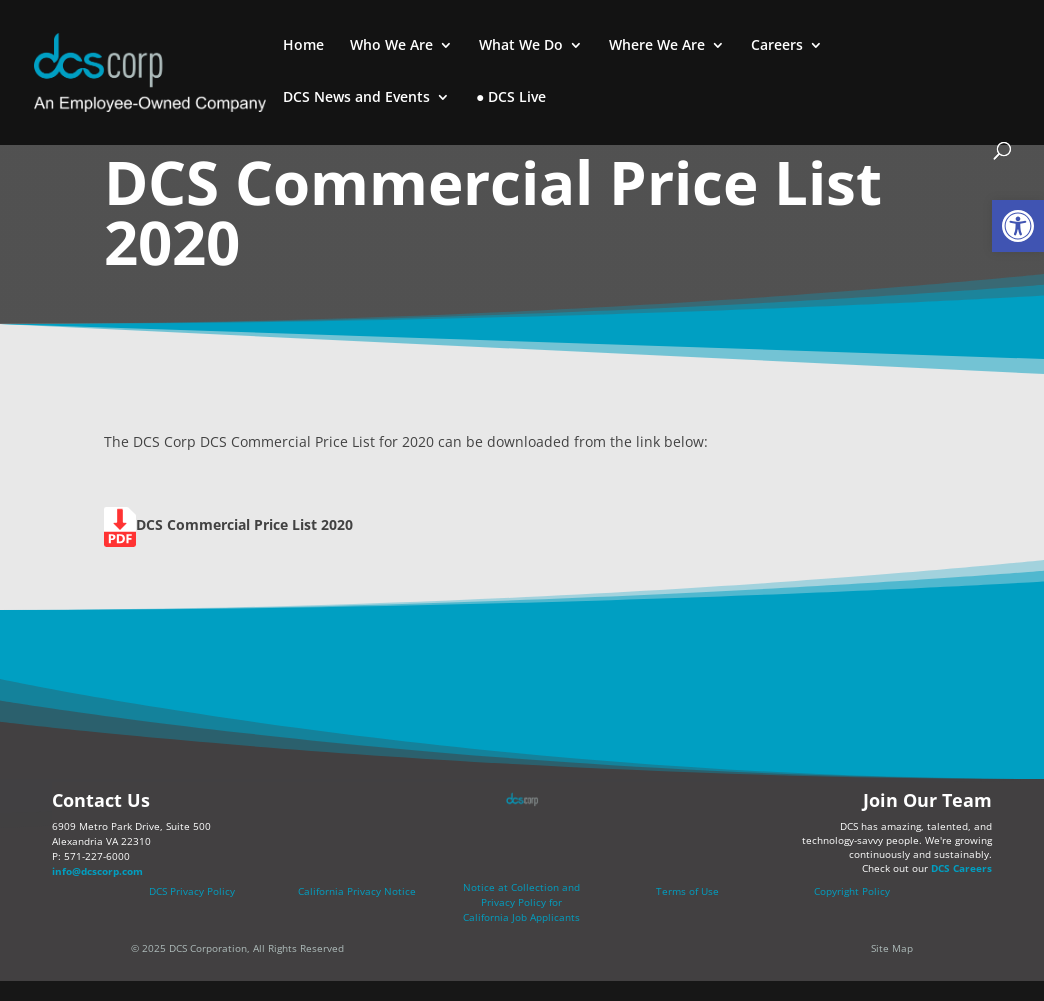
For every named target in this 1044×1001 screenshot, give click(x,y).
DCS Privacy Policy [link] (192, 891)
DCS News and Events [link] (356, 98)
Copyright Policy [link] (852, 891)
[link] (1018, 226)
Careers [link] (777, 46)
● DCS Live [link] (511, 98)
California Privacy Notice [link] (357, 891)
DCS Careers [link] (961, 868)
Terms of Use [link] (687, 891)
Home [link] (303, 46)
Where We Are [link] (657, 46)
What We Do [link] (521, 46)
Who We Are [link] (391, 46)
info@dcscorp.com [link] (97, 871)
